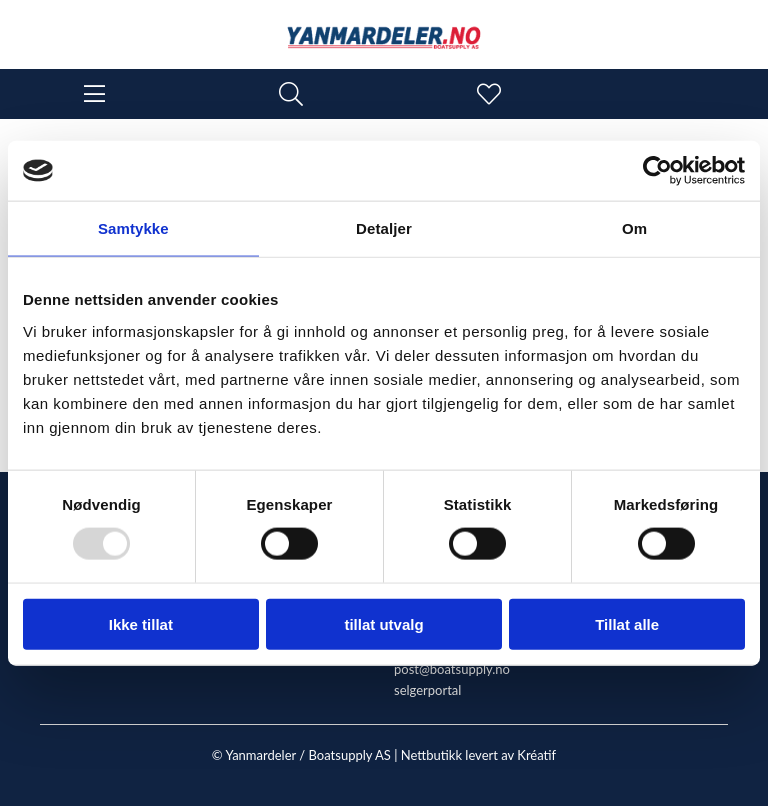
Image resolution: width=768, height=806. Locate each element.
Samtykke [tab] (133, 228)
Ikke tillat (141, 623)
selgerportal (427, 690)
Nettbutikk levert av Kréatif (478, 755)
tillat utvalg (383, 623)
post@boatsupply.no (452, 669)
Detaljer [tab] (384, 228)
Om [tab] (634, 228)
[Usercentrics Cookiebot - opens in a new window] (657, 171)
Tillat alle (627, 623)
